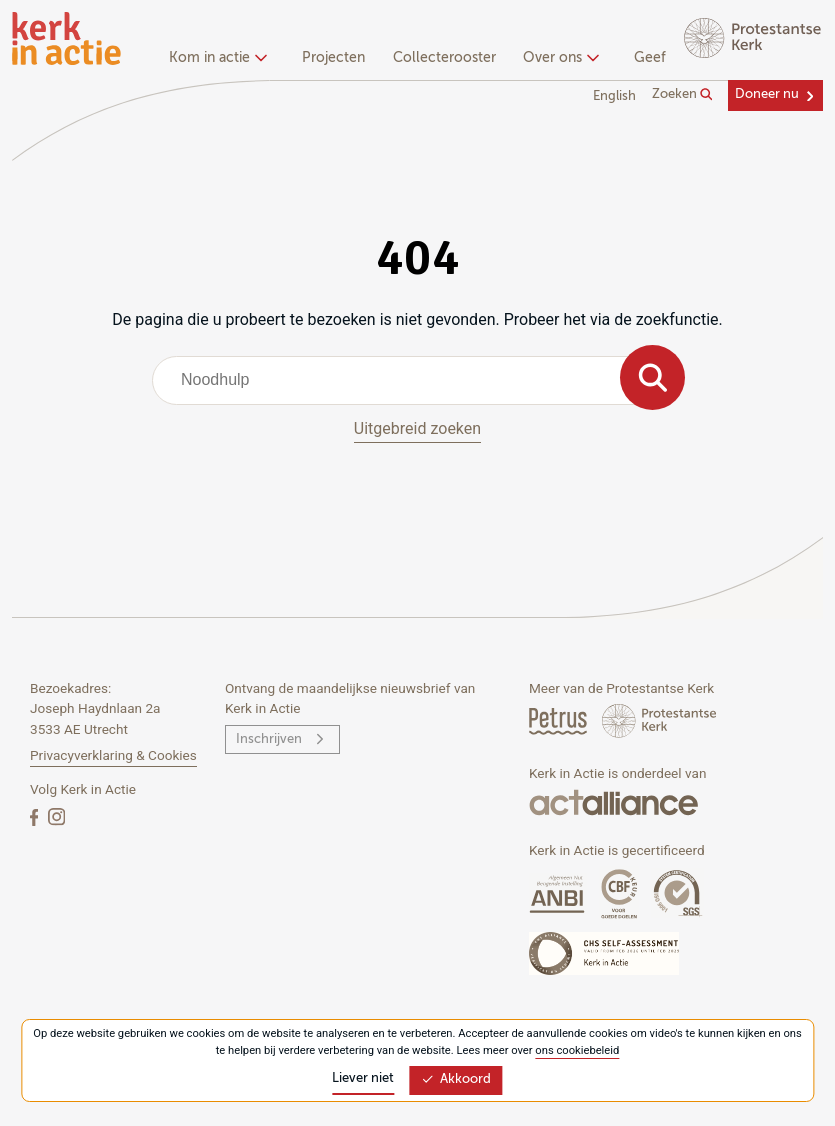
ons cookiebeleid (577, 1050)
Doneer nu (767, 94)
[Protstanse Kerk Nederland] (659, 720)
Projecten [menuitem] (333, 58)
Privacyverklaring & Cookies (113, 755)
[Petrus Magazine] (559, 720)
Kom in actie (215, 58)
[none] (221, 60)
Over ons (558, 58)
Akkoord (456, 1079)
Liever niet (363, 1078)
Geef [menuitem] (650, 58)
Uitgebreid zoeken (417, 428)
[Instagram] (56, 816)
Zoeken (682, 95)
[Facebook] (36, 816)
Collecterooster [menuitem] (444, 58)
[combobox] (417, 380)
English (614, 96)
